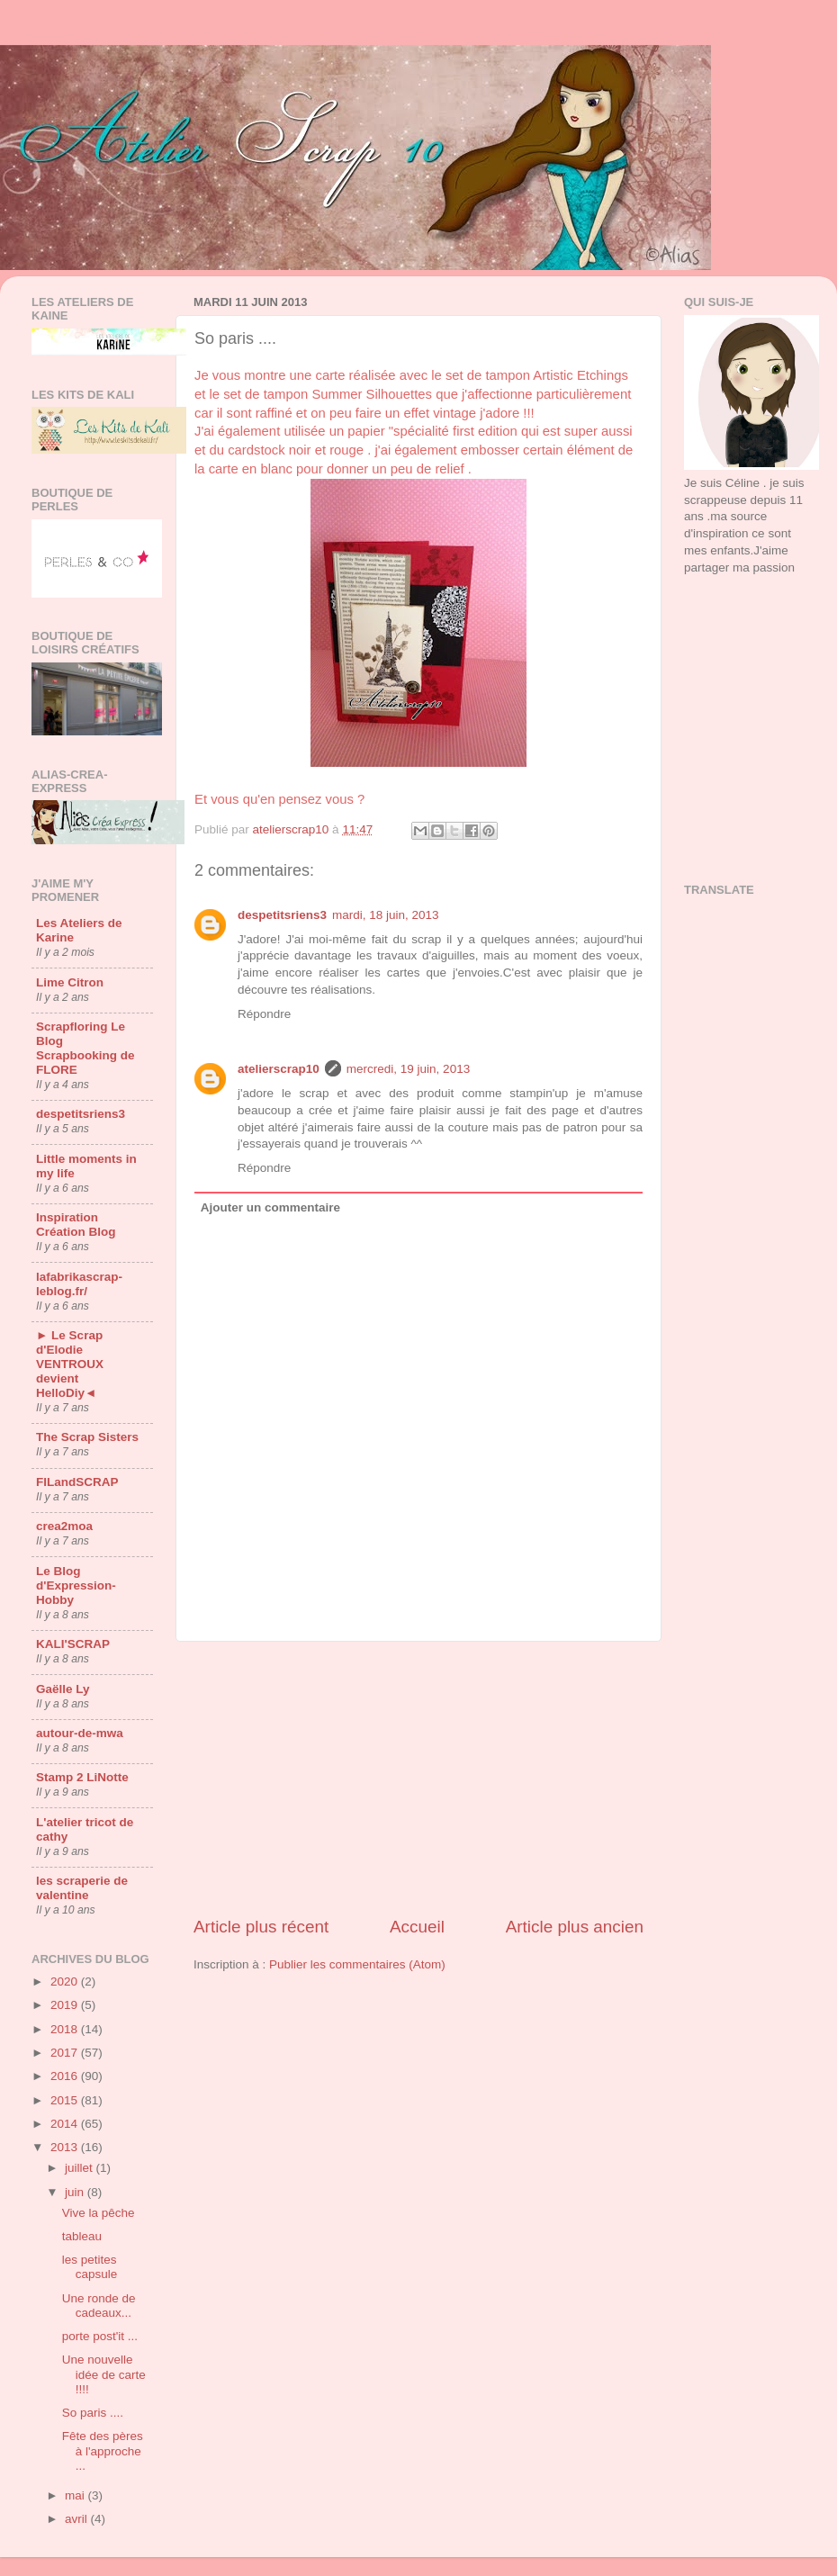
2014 (65, 2123)
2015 (65, 2100)
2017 (65, 2052)
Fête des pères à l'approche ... (102, 2450)
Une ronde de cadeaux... (99, 2305)
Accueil (417, 1926)
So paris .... (92, 2412)
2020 (65, 1981)
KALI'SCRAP (73, 1644)
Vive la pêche (98, 2213)
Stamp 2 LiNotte (82, 1777)
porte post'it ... (100, 2336)
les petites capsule (90, 2267)
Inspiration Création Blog (76, 1224)
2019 (65, 2005)
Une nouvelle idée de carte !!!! (104, 2374)
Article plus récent (261, 1926)
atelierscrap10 (279, 1069)
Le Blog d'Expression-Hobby (76, 1585)
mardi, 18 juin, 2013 (385, 915)
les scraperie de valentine (82, 1888)
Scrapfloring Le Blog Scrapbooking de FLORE (85, 1048)
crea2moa (64, 1526)
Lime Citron (70, 982)
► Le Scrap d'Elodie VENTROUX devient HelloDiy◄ (70, 1364)
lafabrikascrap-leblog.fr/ (79, 1284)
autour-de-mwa (79, 1733)
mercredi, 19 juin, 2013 (408, 1069)
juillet (80, 2168)
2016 (65, 2076)
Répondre (264, 1014)
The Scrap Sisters (87, 1437)
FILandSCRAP (77, 1482)
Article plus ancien (575, 1926)
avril (78, 2519)
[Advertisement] (745, 660)
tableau (82, 2236)
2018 (65, 2029)
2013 (65, 2147)
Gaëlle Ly (63, 1689)
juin (76, 2192)
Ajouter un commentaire (270, 1207)
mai (76, 2495)
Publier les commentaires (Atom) (357, 1964)
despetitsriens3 (282, 915)
